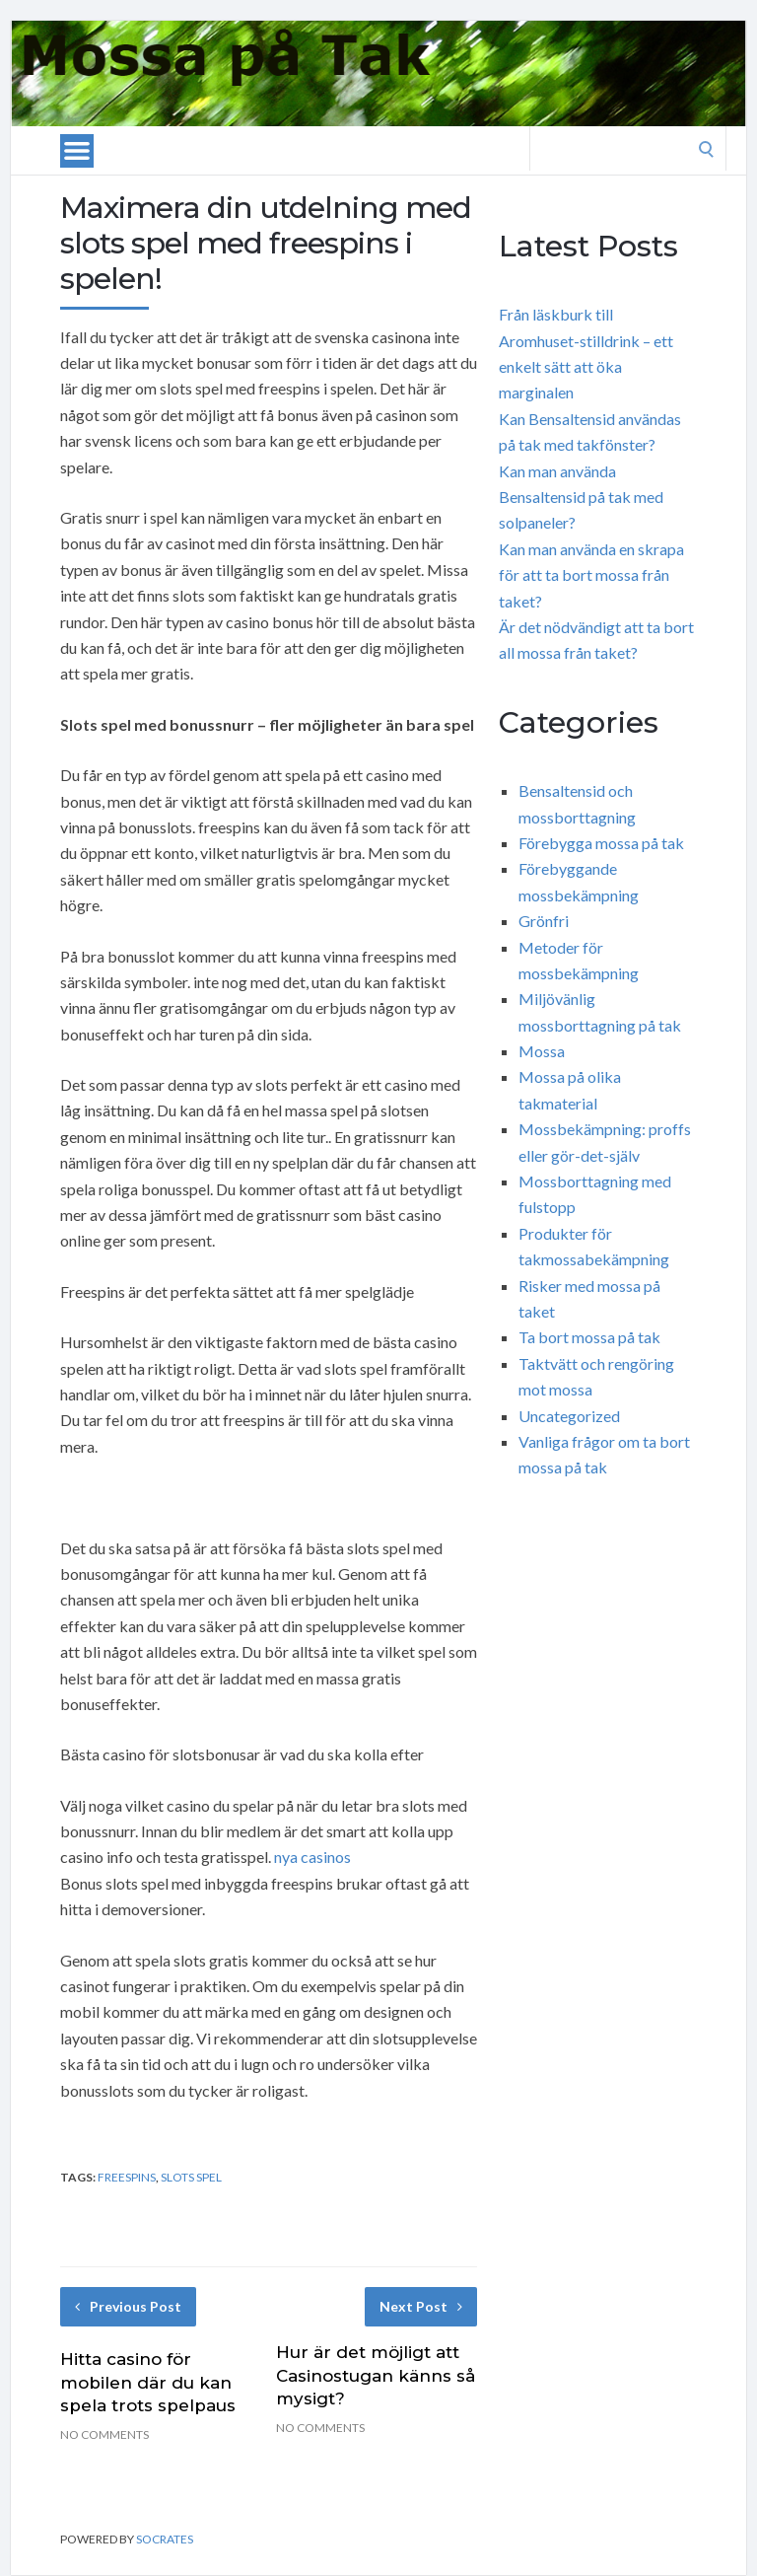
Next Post (420, 2306)
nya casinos (312, 1856)
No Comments (104, 2434)
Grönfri (543, 920)
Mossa (541, 1050)
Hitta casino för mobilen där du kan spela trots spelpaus (148, 2382)
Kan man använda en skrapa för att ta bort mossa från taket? (591, 574)
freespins (127, 2177)
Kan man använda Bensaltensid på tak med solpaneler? (581, 497)
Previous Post (128, 2306)
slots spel (191, 2177)
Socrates (164, 2539)
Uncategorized (569, 1415)
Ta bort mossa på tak (589, 1336)
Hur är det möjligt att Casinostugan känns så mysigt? (375, 2375)
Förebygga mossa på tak (601, 842)
